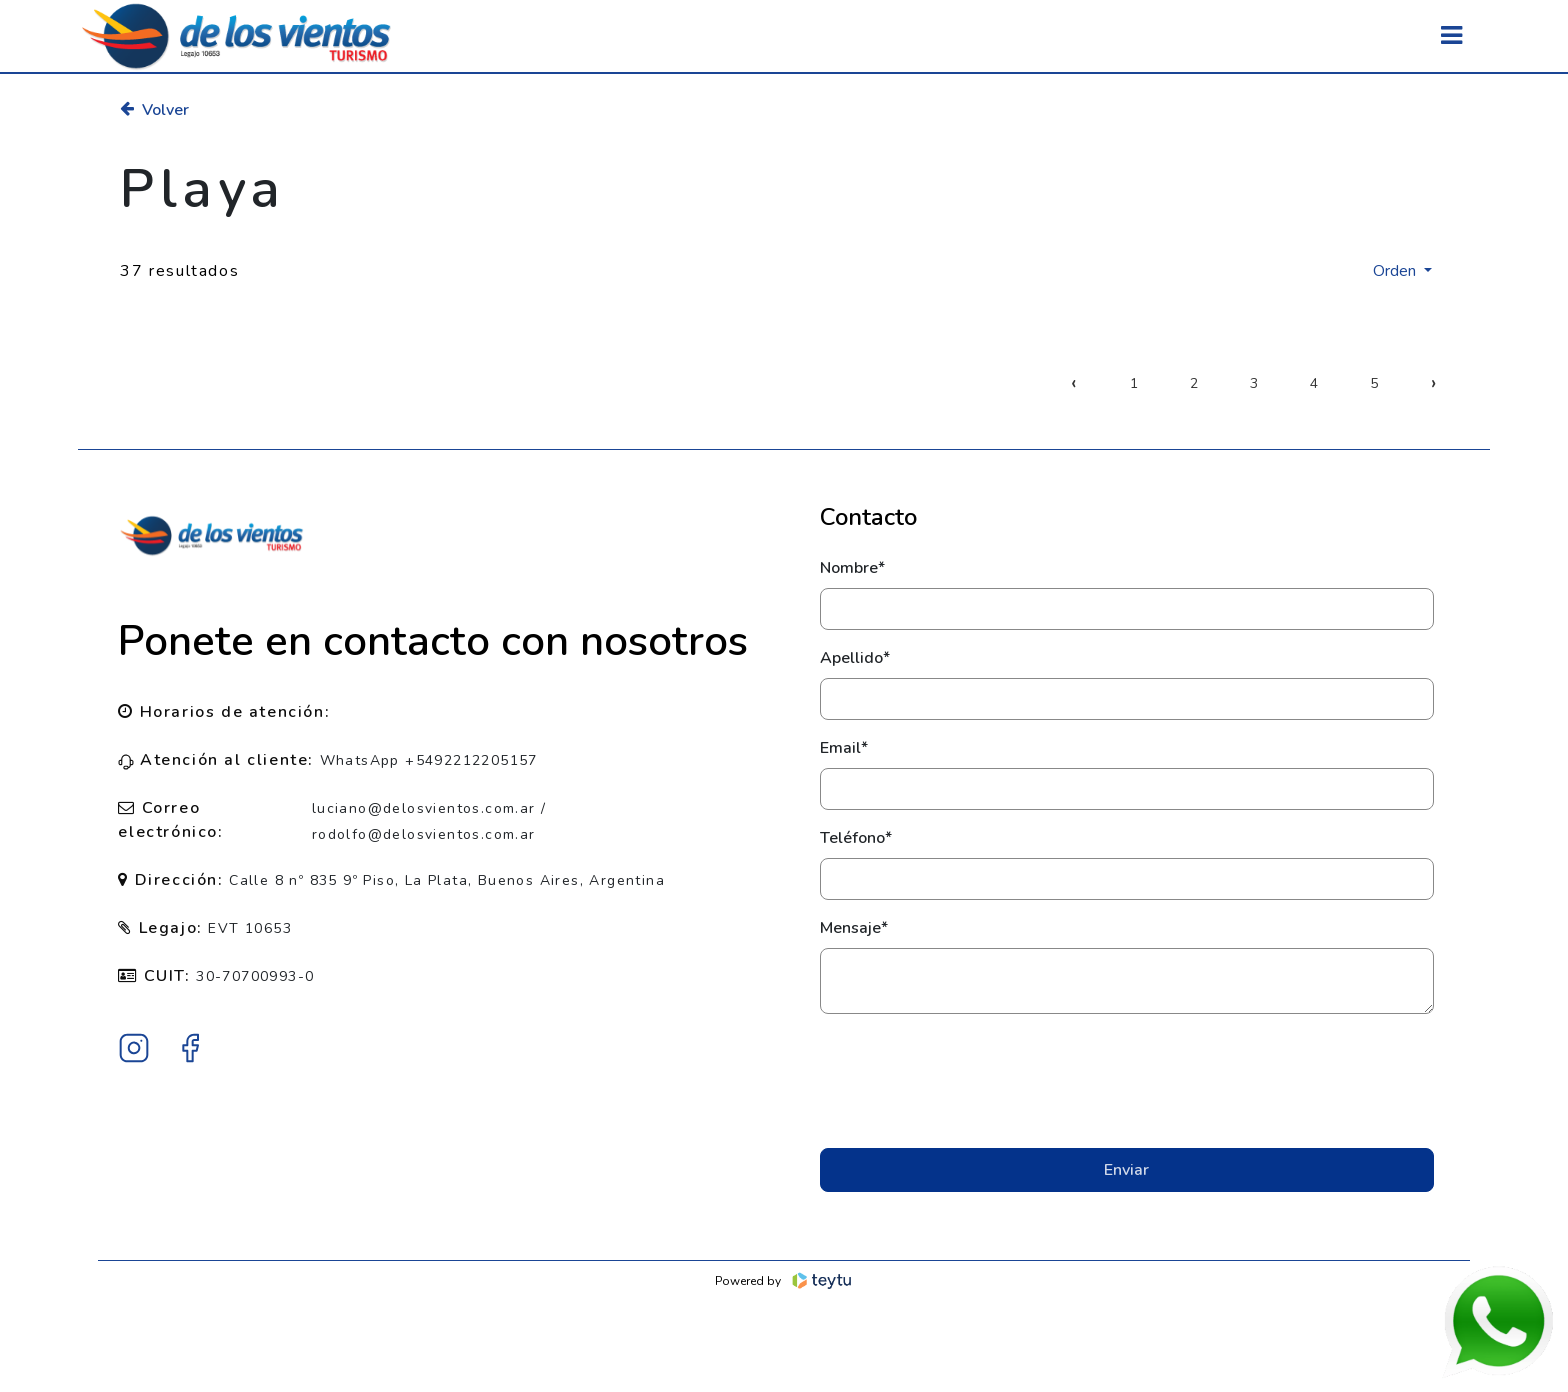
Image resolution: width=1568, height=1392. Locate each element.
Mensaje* (854, 928)
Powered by (784, 1281)
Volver (154, 110)
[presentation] (1127, 1081)
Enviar (1126, 1170)
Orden (1396, 271)
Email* (844, 748)
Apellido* (855, 658)
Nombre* (852, 568)
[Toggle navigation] (1451, 35)
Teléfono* (856, 838)
